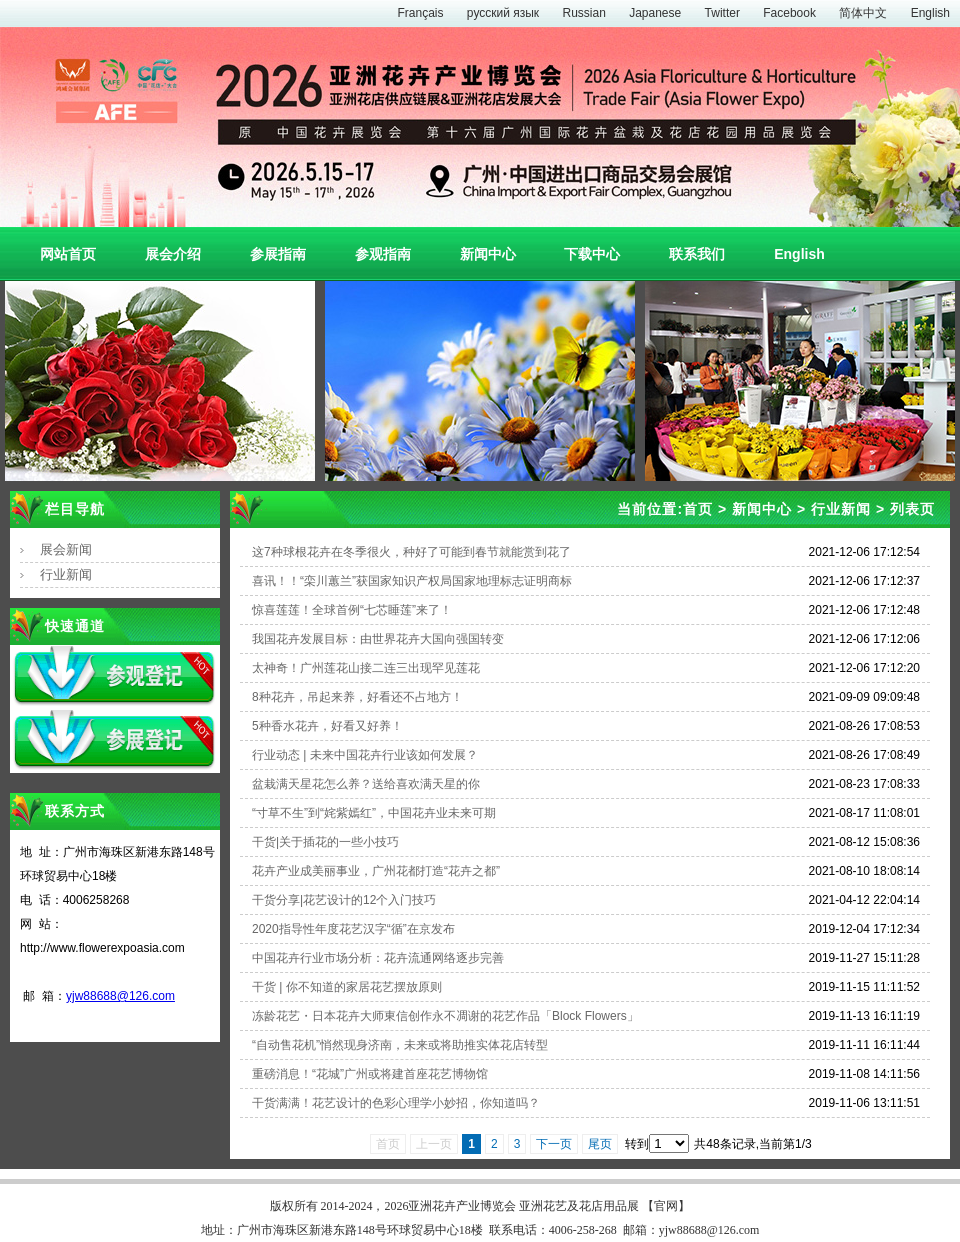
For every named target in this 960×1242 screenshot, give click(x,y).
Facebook (789, 13)
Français (420, 13)
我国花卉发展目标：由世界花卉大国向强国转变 (378, 639)
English (930, 13)
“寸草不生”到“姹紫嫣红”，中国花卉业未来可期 (374, 813)
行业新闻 (66, 574)
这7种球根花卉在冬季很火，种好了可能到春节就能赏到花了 (411, 552)
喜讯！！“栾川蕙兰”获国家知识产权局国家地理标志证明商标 (412, 581)
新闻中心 (488, 254)
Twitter (722, 13)
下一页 (554, 1144)
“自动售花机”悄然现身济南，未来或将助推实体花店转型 (400, 1045)
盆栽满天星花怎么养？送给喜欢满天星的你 (366, 784)
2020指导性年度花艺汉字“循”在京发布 (353, 929)
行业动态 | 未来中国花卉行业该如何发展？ (365, 755)
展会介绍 (173, 254)
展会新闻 (66, 549)
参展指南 (278, 254)
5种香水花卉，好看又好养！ (327, 726)
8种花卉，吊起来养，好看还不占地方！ (357, 697)
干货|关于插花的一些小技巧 (325, 842)
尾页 (600, 1144)
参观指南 (383, 254)
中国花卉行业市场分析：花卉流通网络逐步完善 (378, 958)
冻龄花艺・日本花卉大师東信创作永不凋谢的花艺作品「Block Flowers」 (445, 1016)
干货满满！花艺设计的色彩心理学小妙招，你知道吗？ (396, 1103)
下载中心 (592, 254)
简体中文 (863, 13)
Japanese (655, 13)
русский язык (503, 13)
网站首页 (68, 254)
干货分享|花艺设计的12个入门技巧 (344, 900)
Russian (583, 13)
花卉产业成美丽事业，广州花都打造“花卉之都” (376, 871)
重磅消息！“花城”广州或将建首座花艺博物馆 (370, 1074)
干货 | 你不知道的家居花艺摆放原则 (347, 987)
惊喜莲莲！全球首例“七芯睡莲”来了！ (352, 610)
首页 (698, 509)
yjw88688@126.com (120, 996)
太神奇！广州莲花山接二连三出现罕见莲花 (366, 668)
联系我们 (697, 254)
